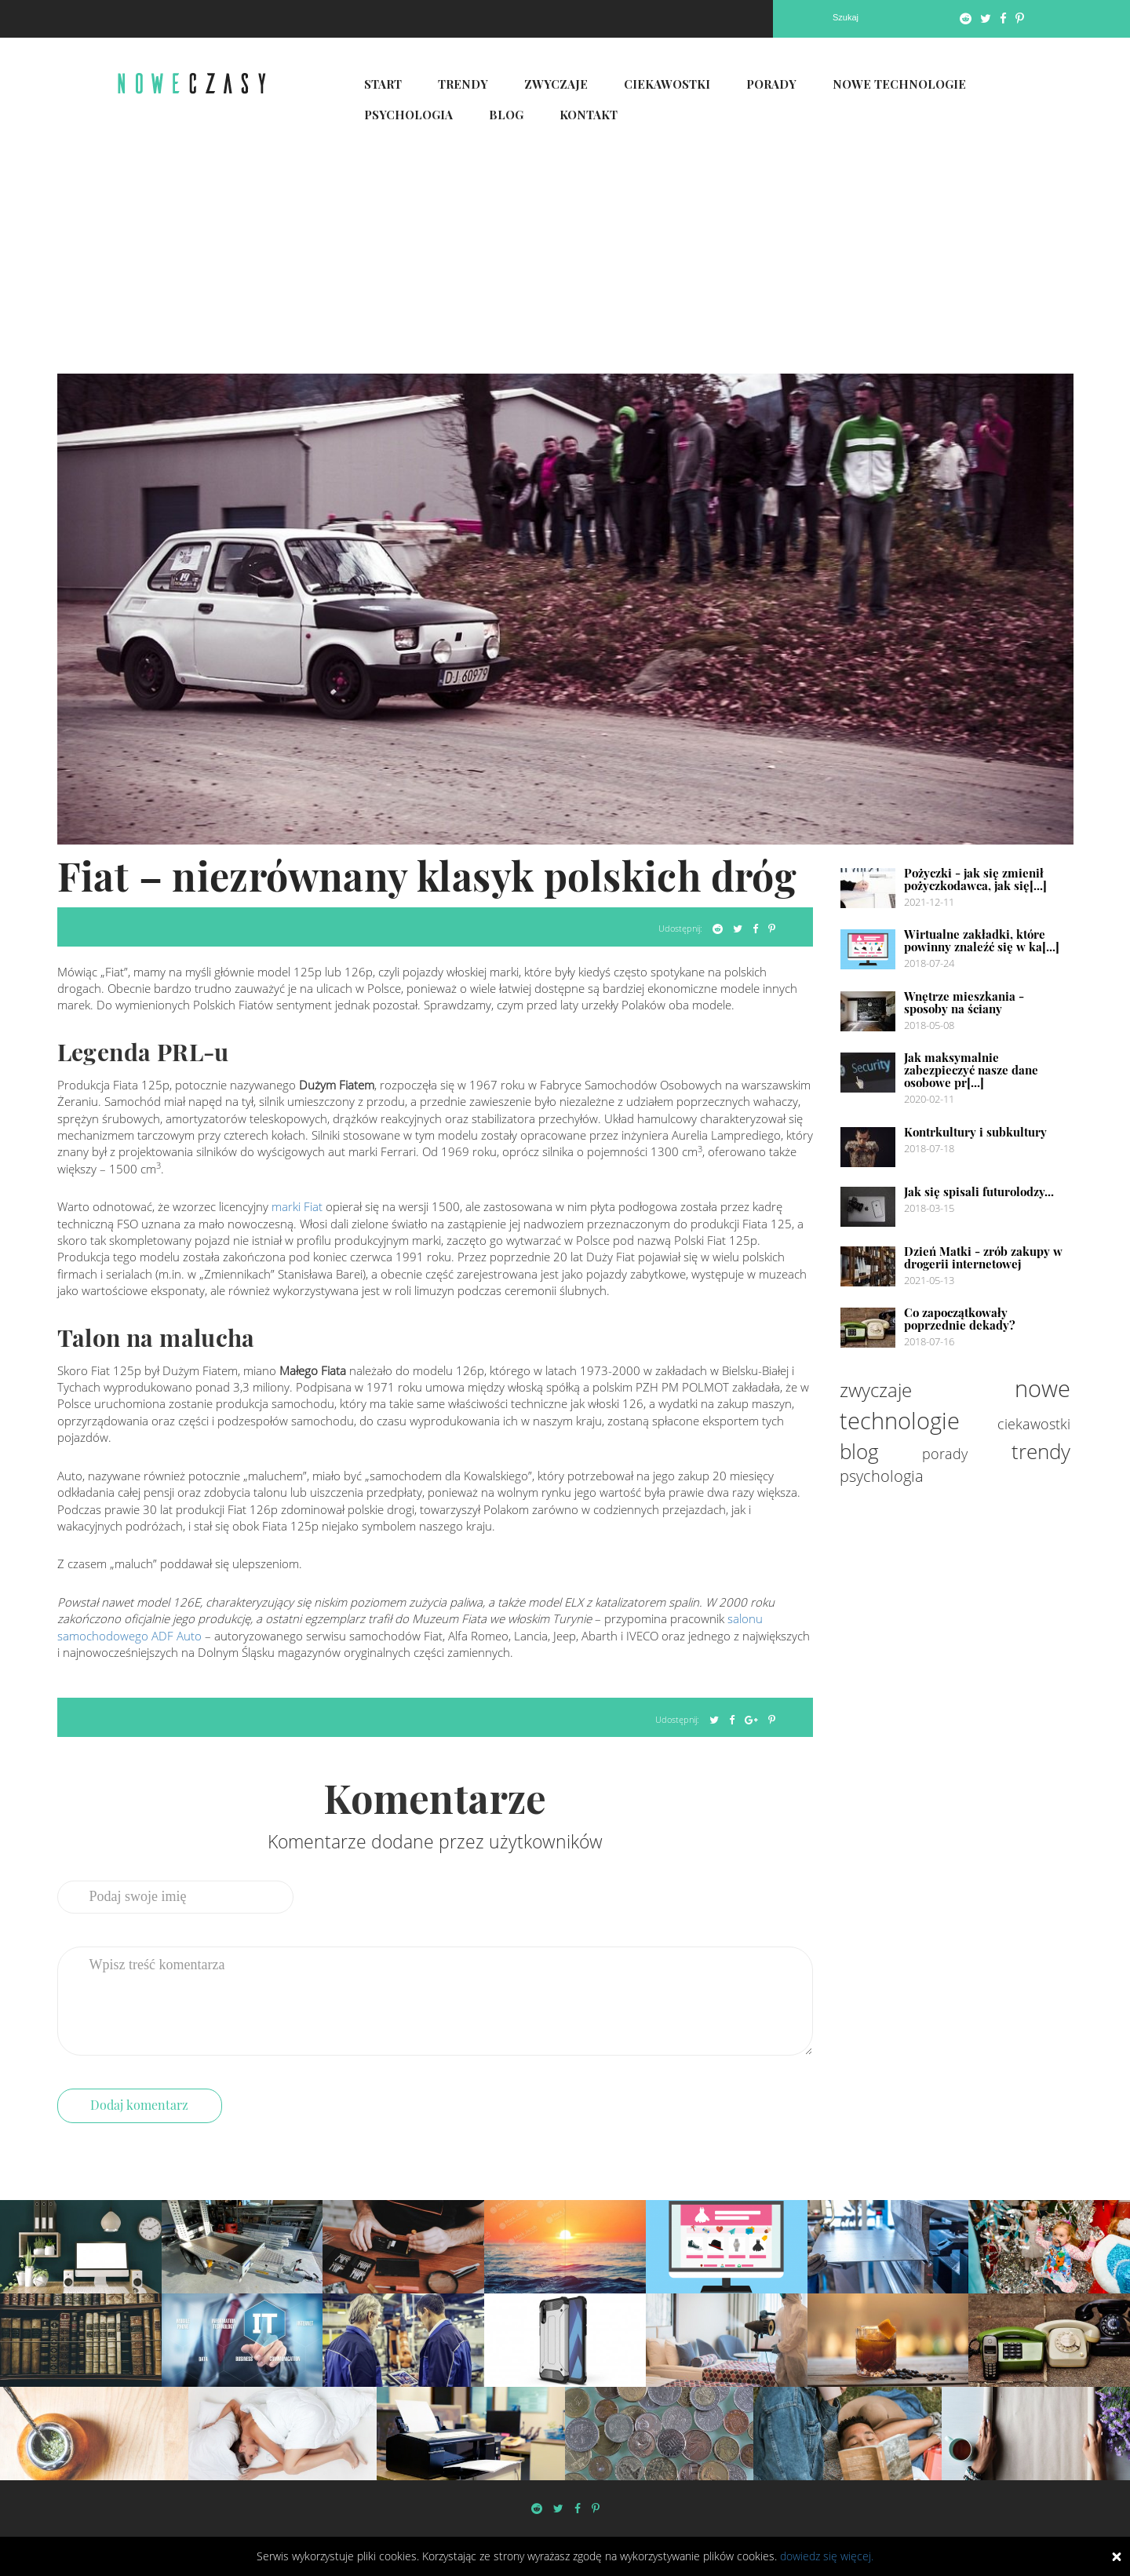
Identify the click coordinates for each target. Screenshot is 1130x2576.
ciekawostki (1033, 1423)
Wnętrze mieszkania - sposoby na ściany (964, 1002)
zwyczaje (876, 1390)
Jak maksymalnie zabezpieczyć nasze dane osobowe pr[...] (971, 1070)
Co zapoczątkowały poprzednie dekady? (959, 1318)
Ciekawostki (667, 84)
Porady (771, 84)
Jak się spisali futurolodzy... (979, 1191)
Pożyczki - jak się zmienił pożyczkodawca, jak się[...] (975, 879)
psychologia (882, 1476)
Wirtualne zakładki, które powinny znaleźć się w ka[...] (981, 940)
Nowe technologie (899, 84)
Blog (506, 114)
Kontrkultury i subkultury (975, 1132)
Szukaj (845, 17)
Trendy (463, 84)
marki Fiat (297, 1206)
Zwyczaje (556, 84)
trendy (1041, 1451)
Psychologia (408, 114)
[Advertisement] (565, 256)
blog (859, 1451)
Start (383, 84)
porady (945, 1453)
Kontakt (589, 114)
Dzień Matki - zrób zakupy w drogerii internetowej (983, 1257)
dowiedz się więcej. (826, 2556)
